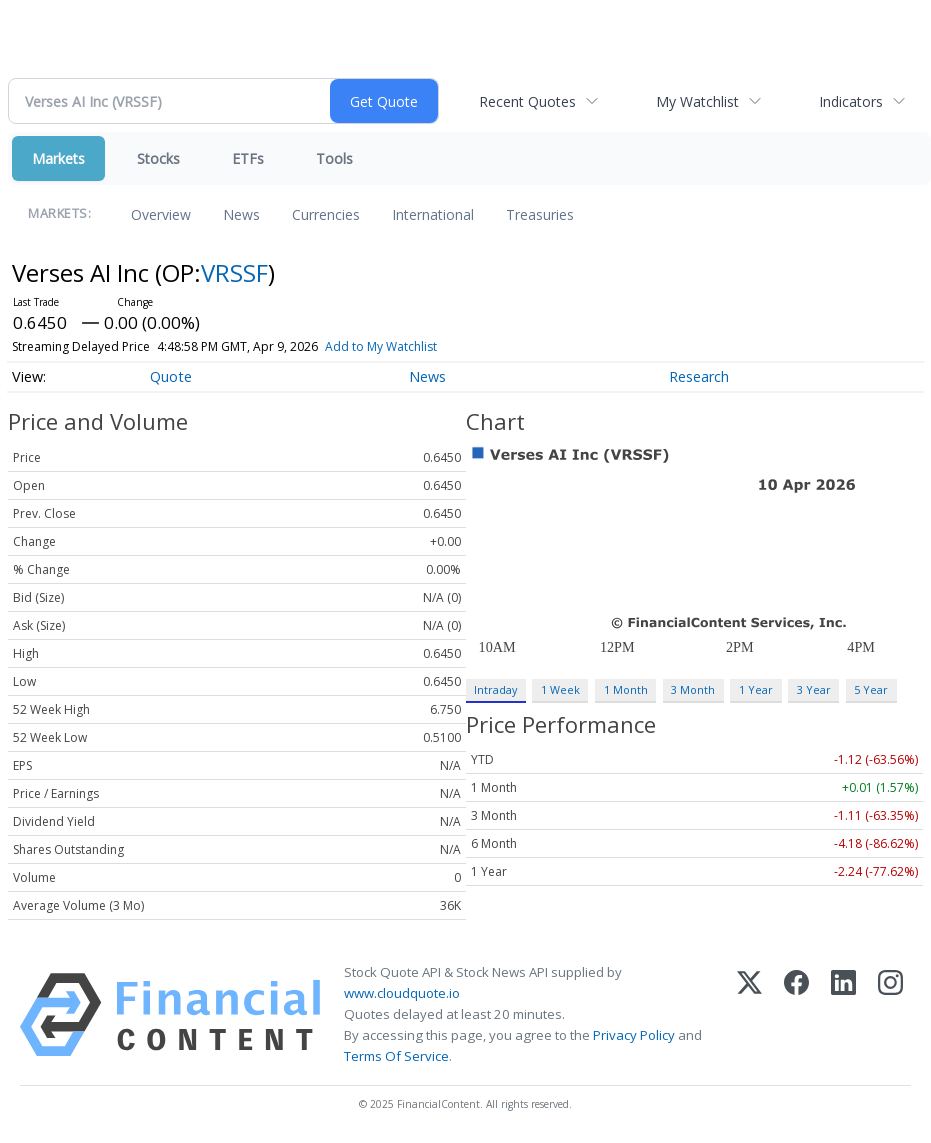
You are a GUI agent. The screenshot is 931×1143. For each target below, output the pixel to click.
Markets (58, 158)
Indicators (851, 101)
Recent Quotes (527, 101)
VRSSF (234, 272)
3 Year (814, 689)
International (433, 214)
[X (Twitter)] (749, 1015)
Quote (171, 376)
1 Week (560, 689)
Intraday (495, 689)
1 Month (626, 689)
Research (699, 376)
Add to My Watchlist (381, 346)
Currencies (326, 214)
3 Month (693, 689)
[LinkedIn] (843, 1015)
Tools (334, 158)
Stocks (158, 158)
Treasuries (540, 214)
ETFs (248, 158)
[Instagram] (890, 1015)
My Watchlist (697, 101)
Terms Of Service (396, 1056)
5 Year (871, 689)
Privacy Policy (634, 1035)
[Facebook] (796, 1015)
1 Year (756, 689)
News (241, 214)
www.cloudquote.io (402, 993)
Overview (161, 214)
